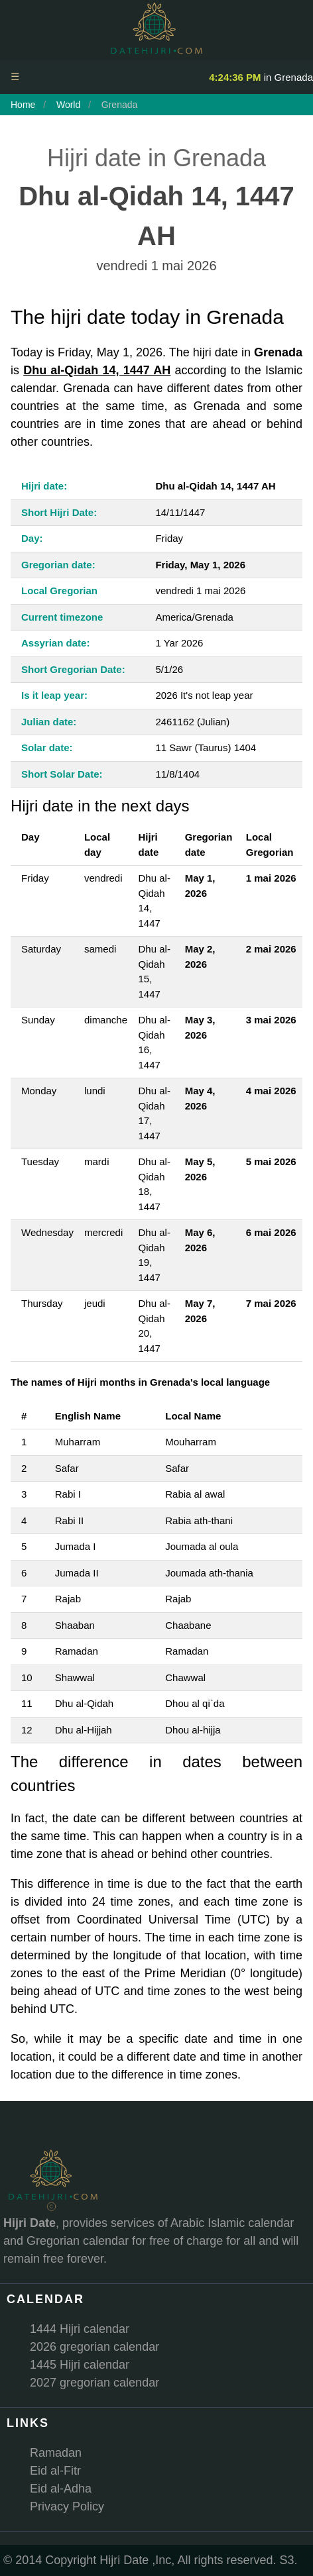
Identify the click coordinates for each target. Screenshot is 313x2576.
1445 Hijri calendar (79, 2364)
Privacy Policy (67, 2506)
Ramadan (56, 2452)
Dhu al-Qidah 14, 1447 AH (96, 370)
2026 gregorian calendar (94, 2346)
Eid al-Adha (61, 2488)
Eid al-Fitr (55, 2470)
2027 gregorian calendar (94, 2382)
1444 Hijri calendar (79, 2329)
